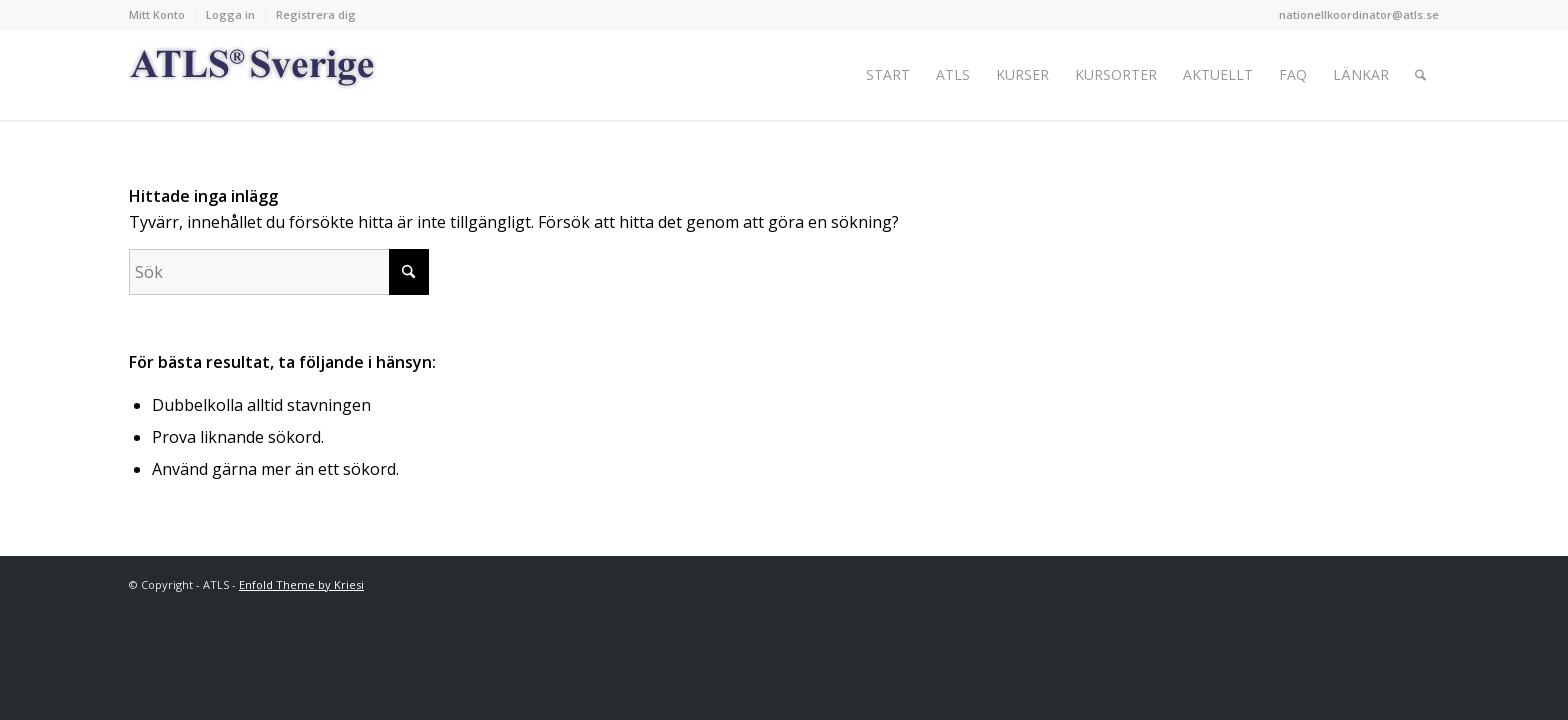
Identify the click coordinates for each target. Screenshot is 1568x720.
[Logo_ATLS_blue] (252, 75)
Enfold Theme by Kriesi (301, 584)
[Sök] (1420, 75)
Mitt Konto (157, 14)
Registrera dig (316, 14)
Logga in (230, 14)
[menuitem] (162, 15)
